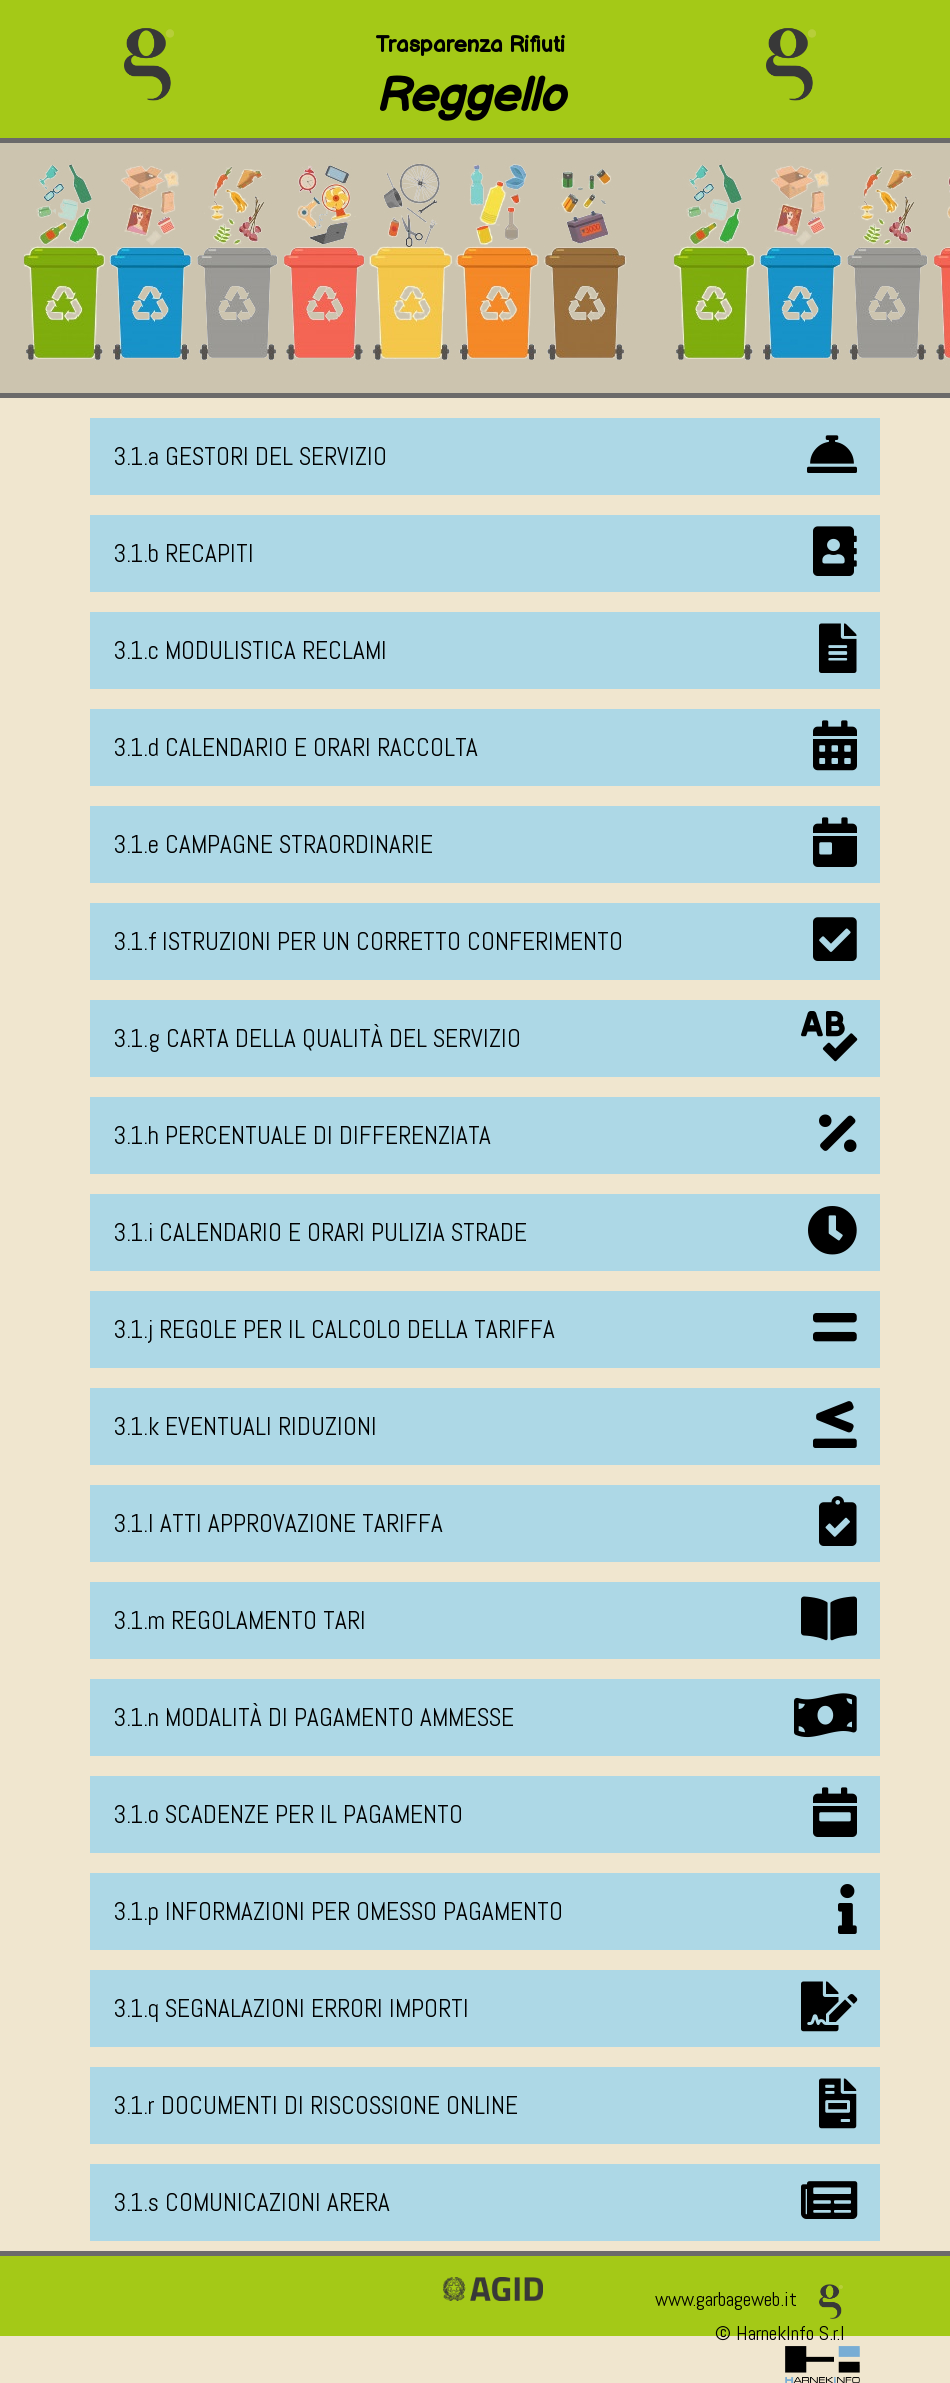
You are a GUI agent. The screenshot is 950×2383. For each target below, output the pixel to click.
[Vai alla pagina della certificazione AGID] (493, 2295)
